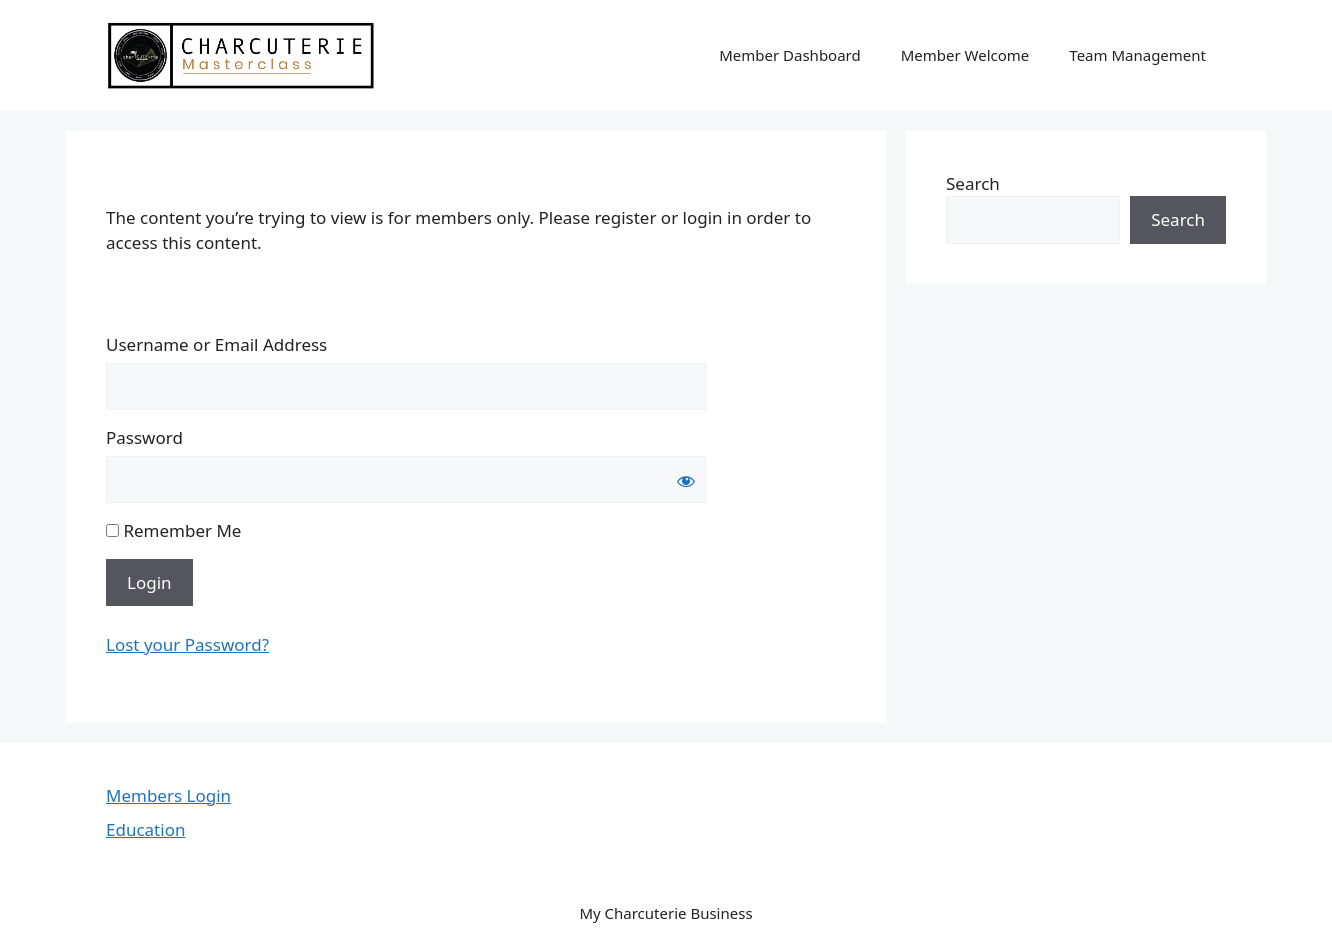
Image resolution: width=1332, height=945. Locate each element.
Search (973, 183)
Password (144, 437)
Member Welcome (965, 55)
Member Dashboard (790, 55)
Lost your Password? (187, 644)
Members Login (168, 795)
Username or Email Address (216, 344)
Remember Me (173, 530)
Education (145, 829)
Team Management (1137, 55)
